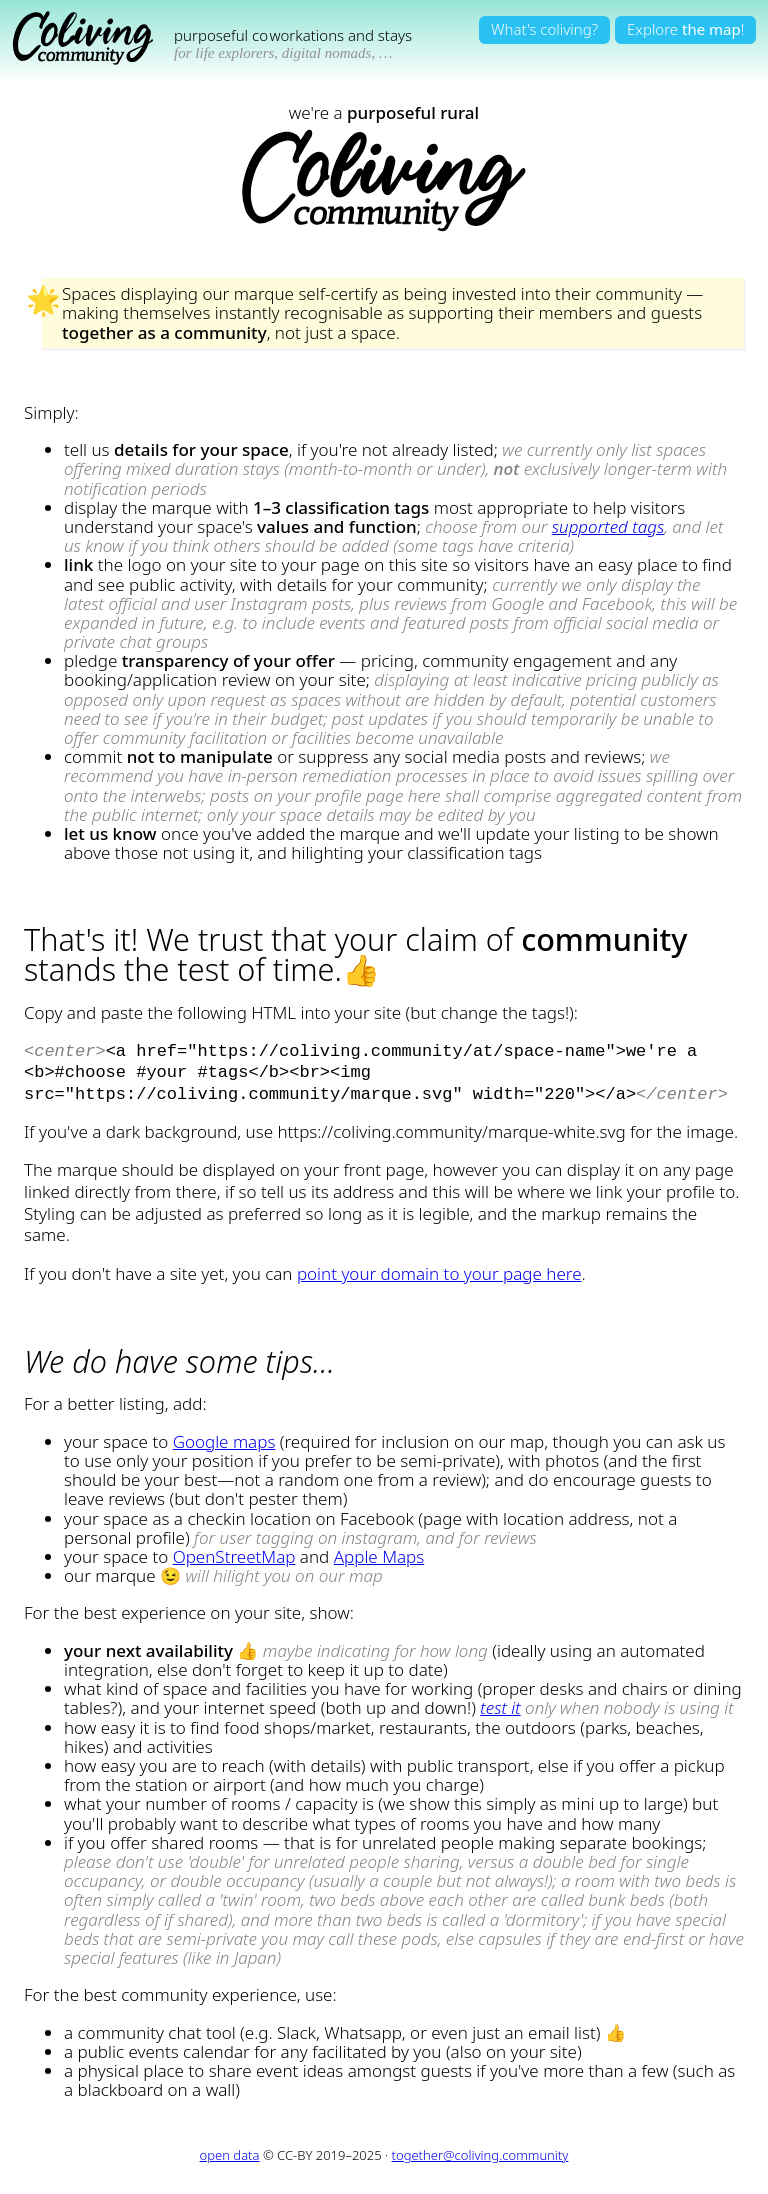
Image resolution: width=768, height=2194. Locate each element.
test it (500, 1701)
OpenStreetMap (234, 1550)
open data (230, 2149)
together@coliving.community (480, 2149)
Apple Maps (379, 1550)
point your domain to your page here (439, 1267)
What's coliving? (544, 29)
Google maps (224, 1435)
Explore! (685, 29)
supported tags (608, 526)
